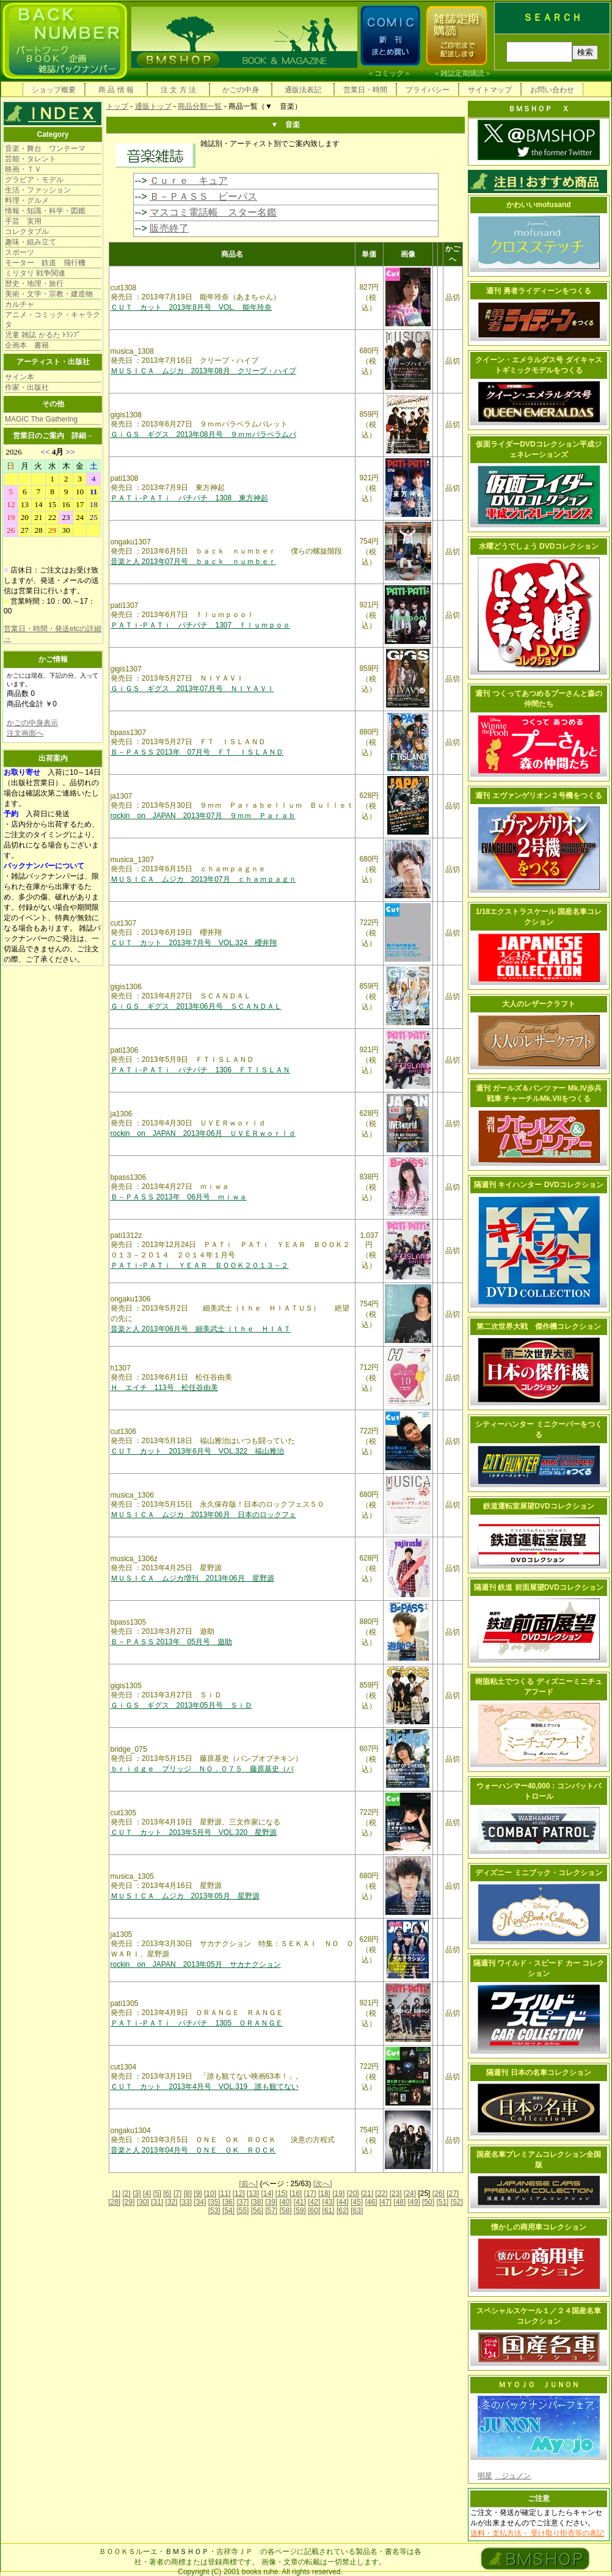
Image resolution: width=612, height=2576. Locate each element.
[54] (228, 2210)
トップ (117, 106)
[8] (188, 2193)
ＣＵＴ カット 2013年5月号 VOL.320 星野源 (194, 1832)
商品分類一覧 (200, 106)
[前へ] (248, 2183)
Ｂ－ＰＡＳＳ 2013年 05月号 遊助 (171, 1641)
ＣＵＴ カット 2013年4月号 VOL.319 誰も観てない (205, 2086)
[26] (438, 2193)
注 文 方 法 (178, 90)
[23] (396, 2193)
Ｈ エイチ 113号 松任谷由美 (164, 1387)
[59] (300, 2210)
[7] (177, 2193)
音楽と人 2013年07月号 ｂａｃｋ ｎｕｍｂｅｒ (193, 561)
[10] (210, 2193)
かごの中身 (240, 90)
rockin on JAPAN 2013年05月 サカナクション (196, 1964)
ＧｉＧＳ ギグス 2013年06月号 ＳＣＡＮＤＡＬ (196, 1006)
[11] (224, 2193)
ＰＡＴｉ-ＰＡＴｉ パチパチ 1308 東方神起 (190, 498)
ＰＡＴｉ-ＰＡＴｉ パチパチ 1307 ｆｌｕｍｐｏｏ (201, 625)
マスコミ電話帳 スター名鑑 (213, 212)
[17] (310, 2193)
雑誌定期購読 (462, 73)
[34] (200, 2202)
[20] (353, 2193)
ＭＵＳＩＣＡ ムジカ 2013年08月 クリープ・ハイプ (203, 371)
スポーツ (19, 252)
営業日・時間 (365, 90)
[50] (428, 2202)
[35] (214, 2202)
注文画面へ (25, 733)
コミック (389, 73)
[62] (343, 2210)
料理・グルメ (27, 200)
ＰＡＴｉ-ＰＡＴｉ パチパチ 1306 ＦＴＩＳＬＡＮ (201, 1070)
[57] (271, 2210)
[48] (399, 2202)
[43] (328, 2202)
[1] (116, 2193)
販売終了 (169, 228)
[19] (338, 2193)
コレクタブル (27, 231)
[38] (257, 2202)
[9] (198, 2193)
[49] (414, 2202)
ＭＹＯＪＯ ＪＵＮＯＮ (538, 2384)
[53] (214, 2210)
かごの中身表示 (32, 723)
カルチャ (19, 304)
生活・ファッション (38, 190)
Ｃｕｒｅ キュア (189, 180)
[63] (357, 2210)
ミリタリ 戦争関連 (35, 273)
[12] (239, 2193)
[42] (314, 2202)
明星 (485, 2476)
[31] (157, 2202)
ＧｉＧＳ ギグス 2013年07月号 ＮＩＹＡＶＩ (192, 688)
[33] (186, 2202)
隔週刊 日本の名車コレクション (538, 2072)
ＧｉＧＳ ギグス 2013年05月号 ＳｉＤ (181, 1705)
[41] (300, 2202)
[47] (385, 2202)
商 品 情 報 (116, 90)
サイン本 (19, 377)
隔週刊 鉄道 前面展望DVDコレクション (538, 1587)
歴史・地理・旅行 (34, 283)
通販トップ (153, 106)
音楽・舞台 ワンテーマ (45, 148)
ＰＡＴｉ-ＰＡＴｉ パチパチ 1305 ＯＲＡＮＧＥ (197, 2023)
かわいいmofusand (538, 204)
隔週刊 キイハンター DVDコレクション (538, 1184)
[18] (324, 2193)
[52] (457, 2202)
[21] (367, 2193)
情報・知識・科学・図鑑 (45, 211)
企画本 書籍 (27, 345)
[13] (253, 2193)
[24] (410, 2193)
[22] (381, 2193)
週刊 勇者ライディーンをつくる (538, 291)
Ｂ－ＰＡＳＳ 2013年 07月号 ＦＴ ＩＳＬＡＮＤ (197, 752)
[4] (147, 2193)
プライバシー (428, 90)
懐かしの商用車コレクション (538, 2227)
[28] (114, 2202)
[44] (343, 2202)
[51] (442, 2202)
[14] (267, 2193)
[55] (242, 2210)
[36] (228, 2202)
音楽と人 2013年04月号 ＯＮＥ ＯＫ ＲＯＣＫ (193, 2150)
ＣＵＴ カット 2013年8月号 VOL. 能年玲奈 (191, 307)
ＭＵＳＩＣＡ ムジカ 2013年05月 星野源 (185, 1896)
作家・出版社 (27, 387)
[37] (242, 2202)
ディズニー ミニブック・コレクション (538, 1872)
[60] (314, 2210)
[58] (285, 2210)
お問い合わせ (552, 90)
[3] (136, 2193)
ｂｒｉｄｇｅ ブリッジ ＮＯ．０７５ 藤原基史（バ (202, 1769)
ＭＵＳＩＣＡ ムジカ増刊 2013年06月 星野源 (192, 1578)
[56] (257, 2210)
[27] (452, 2193)
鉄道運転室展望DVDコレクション (538, 1506)
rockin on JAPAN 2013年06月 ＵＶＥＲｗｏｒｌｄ (203, 1133)
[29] (129, 2202)
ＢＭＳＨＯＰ (187, 2551)
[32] (172, 2202)
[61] (328, 2210)
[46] (371, 2202)
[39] (271, 2202)
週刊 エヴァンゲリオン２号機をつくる (538, 795)
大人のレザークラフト (538, 1004)
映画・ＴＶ (23, 169)
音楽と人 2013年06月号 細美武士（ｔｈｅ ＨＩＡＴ (201, 1329)
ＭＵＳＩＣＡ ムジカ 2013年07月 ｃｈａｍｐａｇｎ (203, 879)
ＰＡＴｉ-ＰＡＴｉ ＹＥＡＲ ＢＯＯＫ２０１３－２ (200, 1265)
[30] (143, 2202)
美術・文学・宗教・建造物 (49, 294)
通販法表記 (303, 90)
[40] (285, 2202)
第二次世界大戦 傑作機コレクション (538, 1326)
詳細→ (82, 435)
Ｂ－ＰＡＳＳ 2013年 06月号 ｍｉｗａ (179, 1197)
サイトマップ (490, 90)
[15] (281, 2193)
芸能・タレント (30, 159)
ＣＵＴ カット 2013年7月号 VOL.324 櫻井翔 (194, 943)
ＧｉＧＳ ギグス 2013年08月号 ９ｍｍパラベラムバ (203, 434)
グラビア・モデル (34, 179)
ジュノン (512, 2476)
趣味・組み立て (30, 242)
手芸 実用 (23, 221)
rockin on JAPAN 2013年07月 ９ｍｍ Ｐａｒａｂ (203, 815)
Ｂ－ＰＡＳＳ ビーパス (203, 196)
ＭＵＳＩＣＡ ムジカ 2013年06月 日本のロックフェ (203, 1514)
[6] (167, 2193)
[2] (127, 2193)
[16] (296, 2193)
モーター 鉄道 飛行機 (45, 262)
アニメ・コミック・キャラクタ (52, 319)
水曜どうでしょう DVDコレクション (539, 546)
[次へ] (322, 2183)
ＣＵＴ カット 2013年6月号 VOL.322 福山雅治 (198, 1451)
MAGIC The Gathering (41, 419)
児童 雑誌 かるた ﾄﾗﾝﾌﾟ (43, 335)
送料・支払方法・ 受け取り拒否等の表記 (537, 2533)
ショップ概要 (54, 90)
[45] (357, 2202)
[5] (157, 2193)
